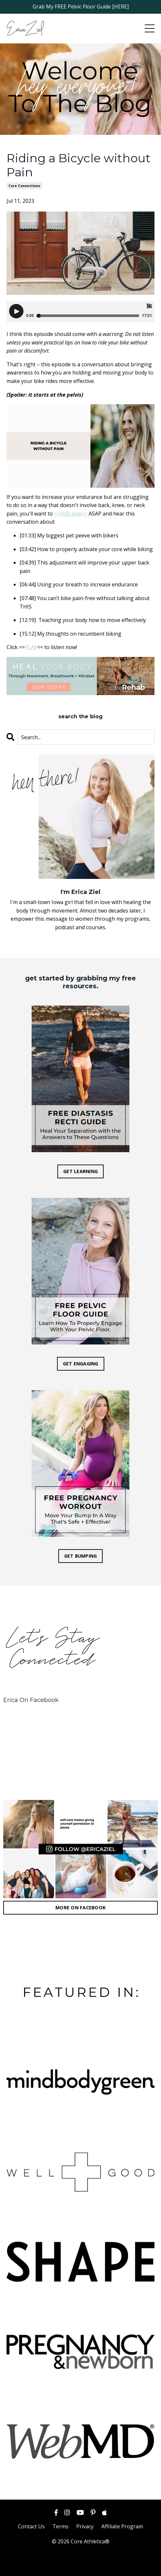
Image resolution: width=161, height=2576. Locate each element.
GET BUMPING (80, 1556)
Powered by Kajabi (80, 2565)
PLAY (31, 647)
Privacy (85, 2526)
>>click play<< (70, 513)
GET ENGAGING (80, 1363)
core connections (24, 185)
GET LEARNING (80, 1171)
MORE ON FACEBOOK (80, 1907)
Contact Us (31, 2526)
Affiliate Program (122, 2526)
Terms (60, 2526)
